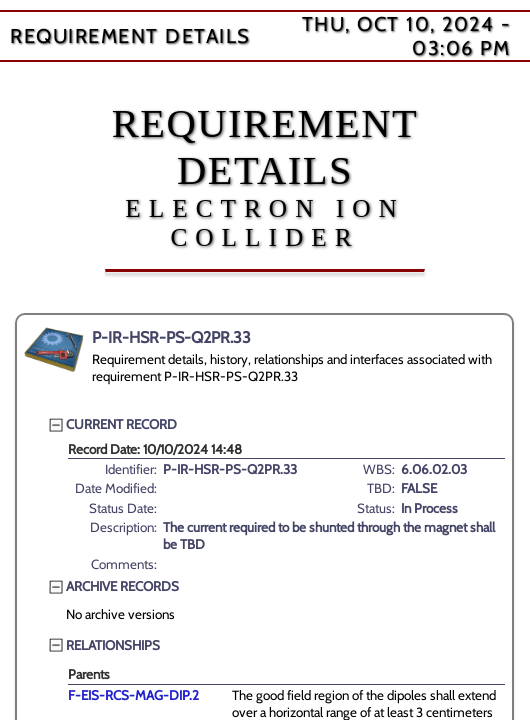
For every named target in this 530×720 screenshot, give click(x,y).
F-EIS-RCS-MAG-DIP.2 (133, 695)
